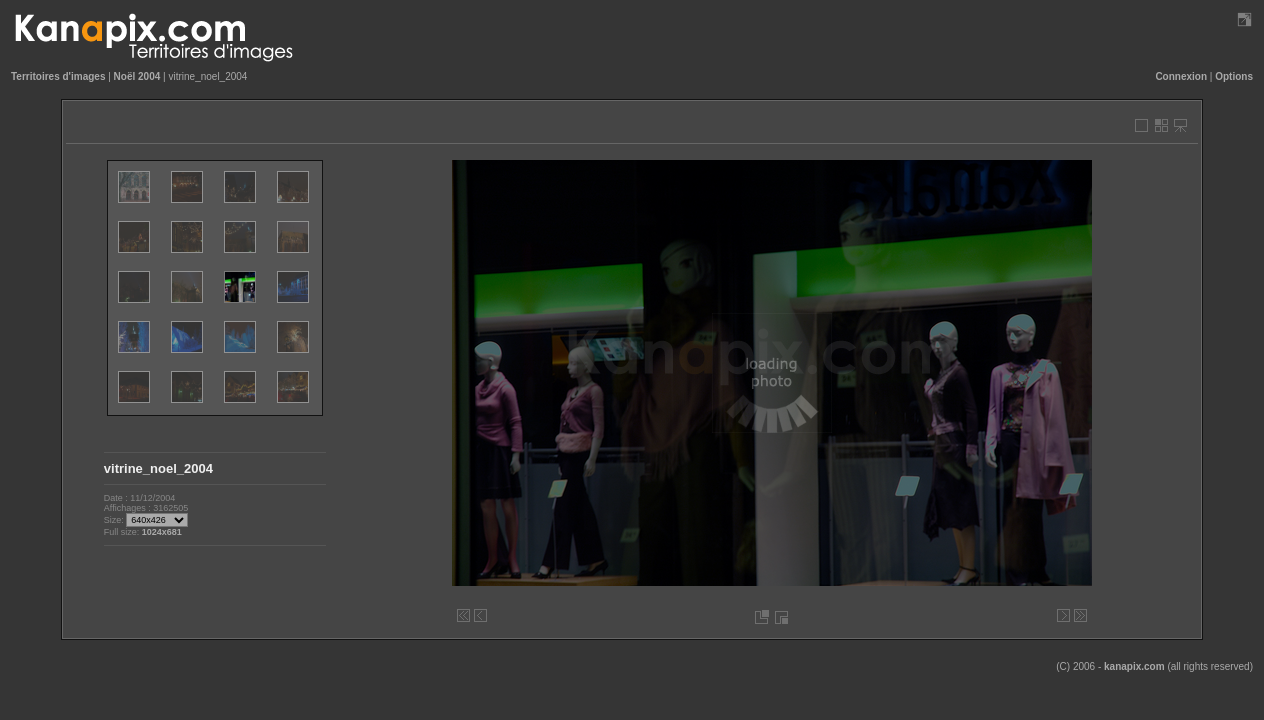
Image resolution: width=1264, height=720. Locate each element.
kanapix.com (1134, 666)
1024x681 (162, 532)
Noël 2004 (137, 76)
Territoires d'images (58, 76)
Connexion (1181, 76)
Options (1234, 76)
